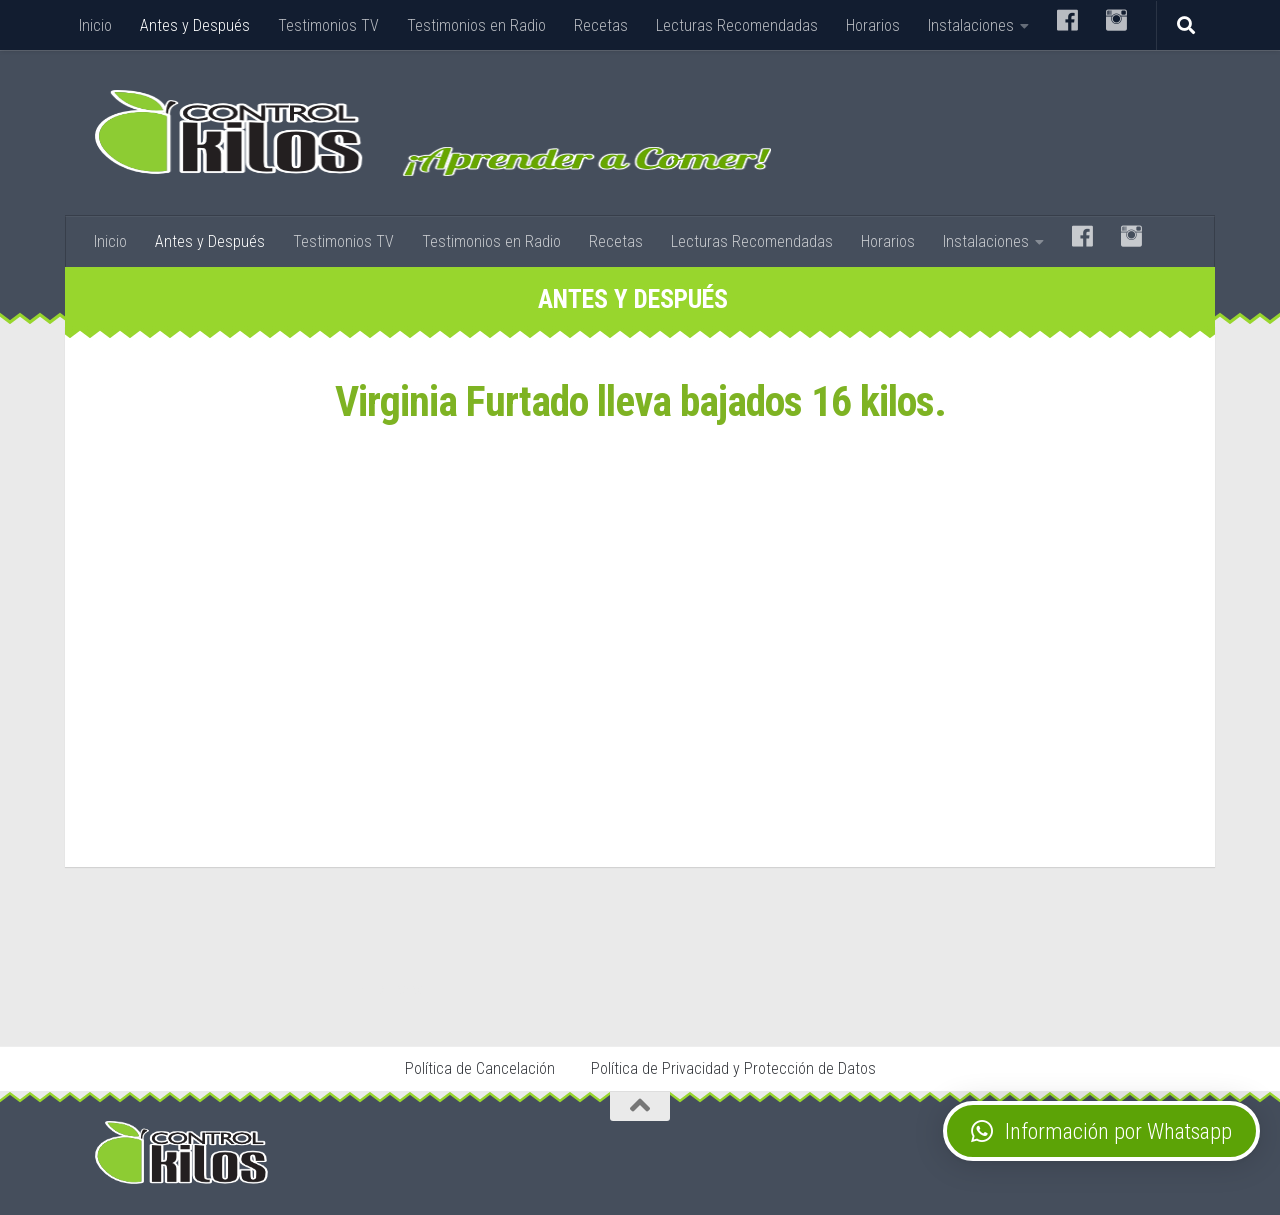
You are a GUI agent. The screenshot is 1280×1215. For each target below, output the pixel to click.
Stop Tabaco (395, 989)
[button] (1101, 1131)
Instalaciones (971, 25)
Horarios (873, 25)
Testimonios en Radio (476, 25)
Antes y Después (195, 25)
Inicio (95, 25)
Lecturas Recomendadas (737, 25)
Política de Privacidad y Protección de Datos (733, 1068)
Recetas (601, 25)
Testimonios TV (328, 25)
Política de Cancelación (480, 1068)
